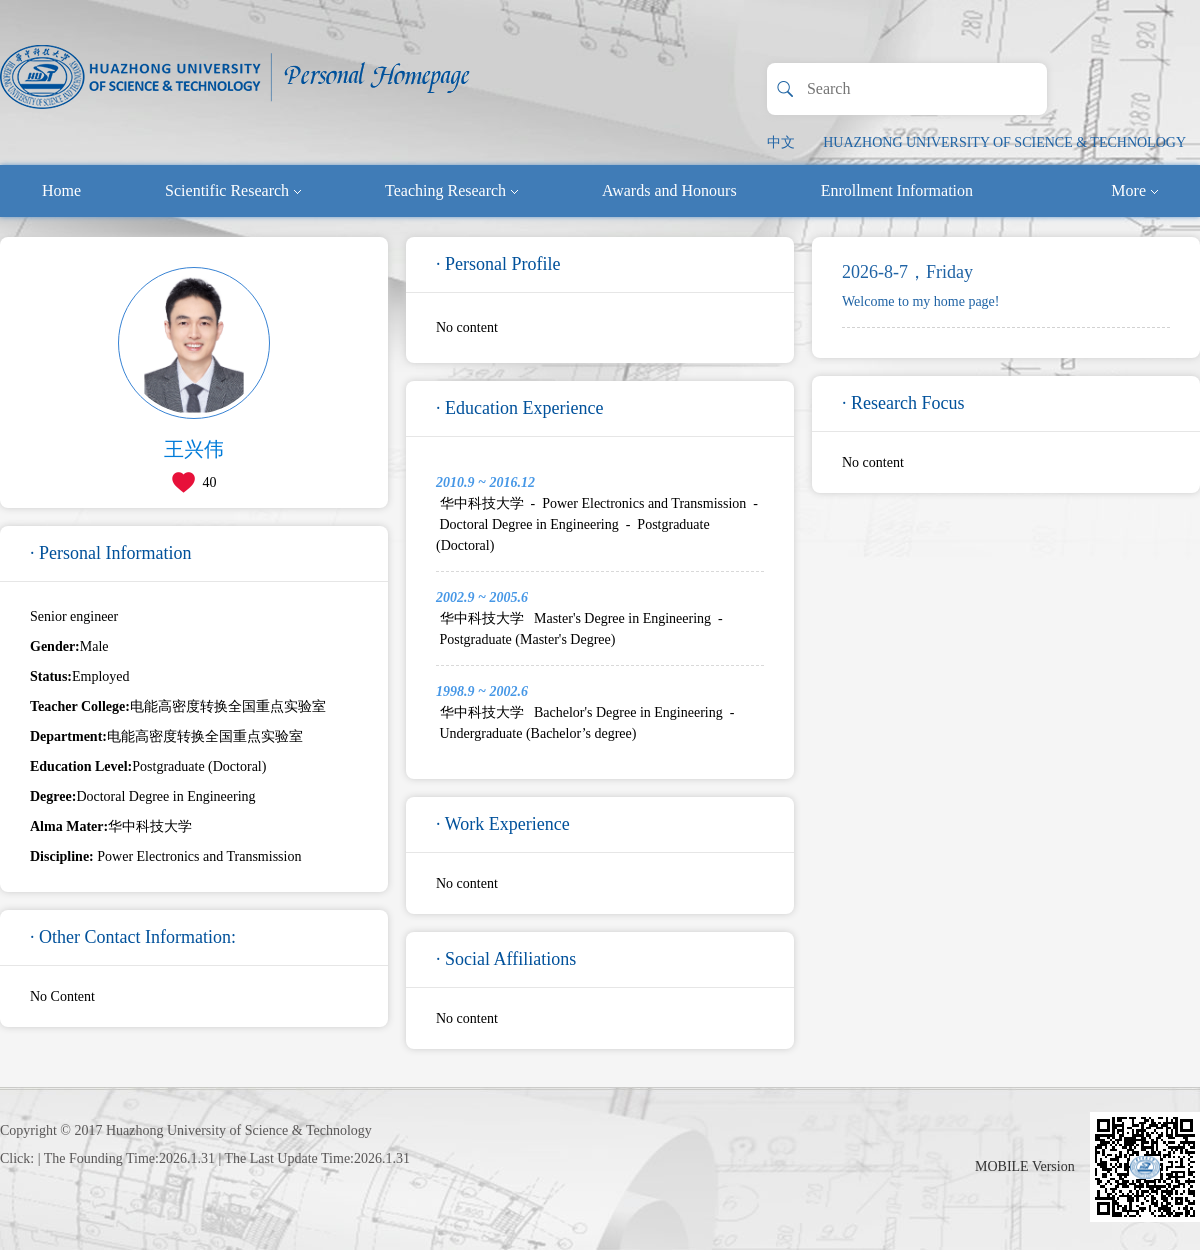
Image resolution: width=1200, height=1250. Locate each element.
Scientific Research (233, 190)
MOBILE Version (1025, 1166)
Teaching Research (451, 190)
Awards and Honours (669, 190)
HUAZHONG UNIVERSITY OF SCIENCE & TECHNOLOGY (1004, 142)
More (1134, 190)
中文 (781, 142)
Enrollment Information (897, 190)
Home (61, 190)
